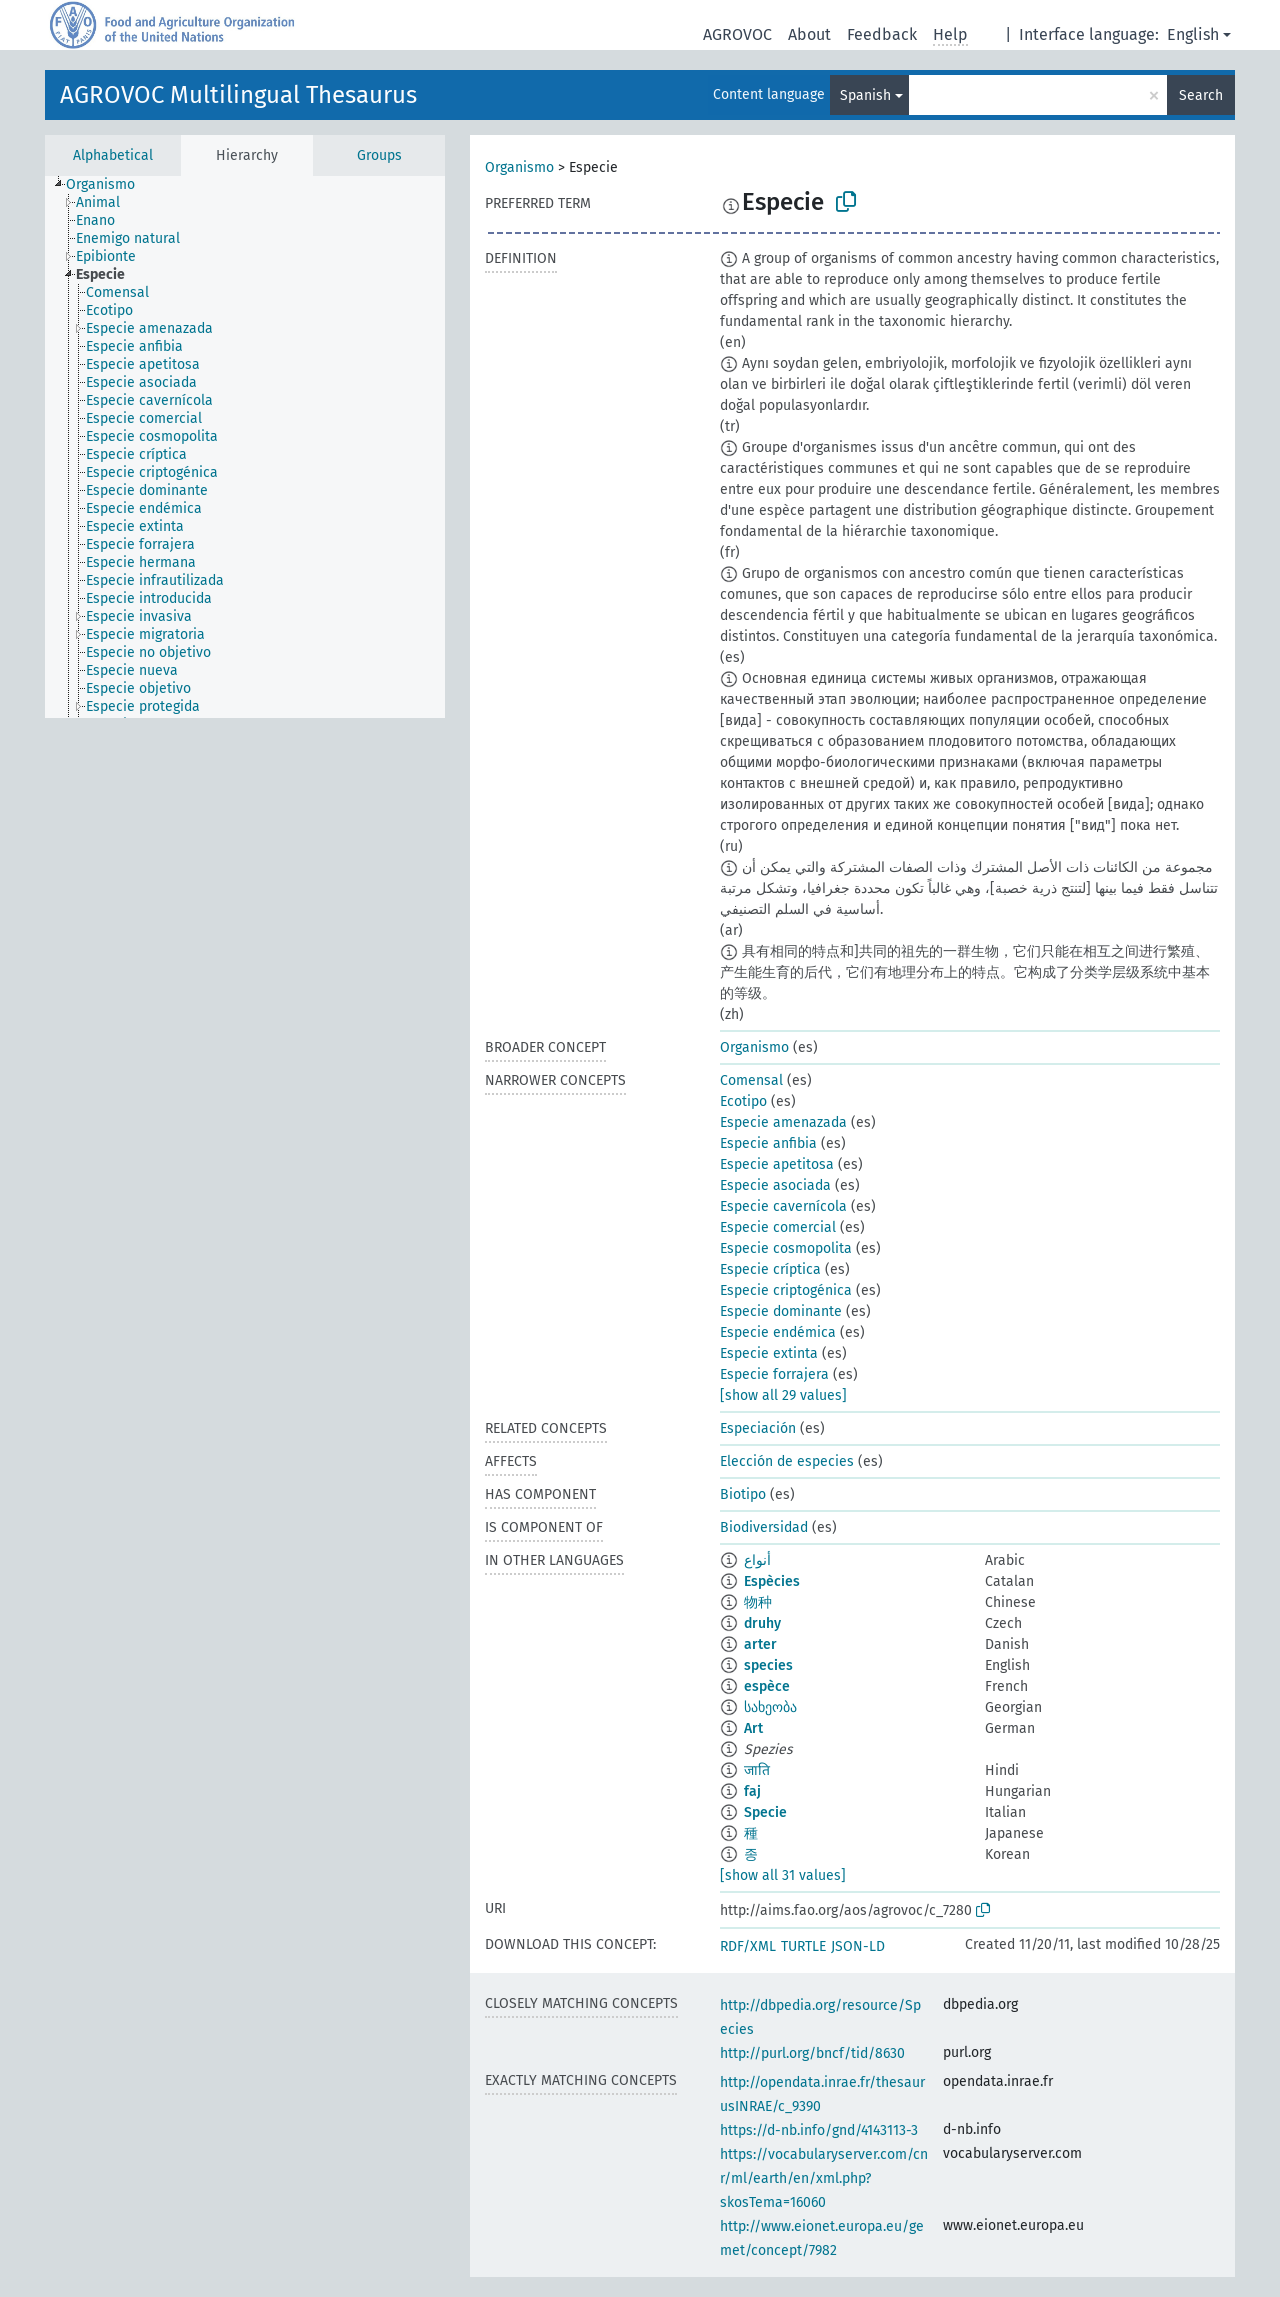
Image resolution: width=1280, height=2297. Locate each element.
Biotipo (743, 1494)
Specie (765, 1812)
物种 (758, 1602)
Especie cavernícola (783, 1206)
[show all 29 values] (783, 1395)
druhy (762, 1623)
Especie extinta (769, 1353)
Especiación (758, 1428)
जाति (757, 1770)
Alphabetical (113, 155)
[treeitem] (109, 185)
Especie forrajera (774, 1374)
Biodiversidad (764, 1527)
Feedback (882, 34)
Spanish (865, 95)
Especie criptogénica (786, 1290)
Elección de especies (787, 1461)
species (768, 1665)
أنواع (757, 1560)
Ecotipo (743, 1101)
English (1193, 34)
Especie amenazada (783, 1122)
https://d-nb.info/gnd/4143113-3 (819, 2130)
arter (760, 1644)
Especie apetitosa (777, 1164)
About (809, 34)
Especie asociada (775, 1185)
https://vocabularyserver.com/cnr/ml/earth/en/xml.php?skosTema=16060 (824, 2178)
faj (752, 1791)
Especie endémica (778, 1332)
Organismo (519, 167)
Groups (379, 155)
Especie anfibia (768, 1143)
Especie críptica (770, 1269)
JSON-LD (858, 1946)
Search (1201, 95)
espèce (767, 1686)
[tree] (245, 447)
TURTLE (803, 1946)
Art (753, 1728)
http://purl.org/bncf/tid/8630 (812, 2053)
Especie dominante (781, 1311)
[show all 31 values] (783, 1875)
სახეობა (770, 1707)
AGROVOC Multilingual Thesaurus (238, 95)
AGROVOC (737, 34)
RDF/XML (748, 1946)
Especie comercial (778, 1227)
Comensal (751, 1080)
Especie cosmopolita (786, 1248)
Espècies (772, 1581)
